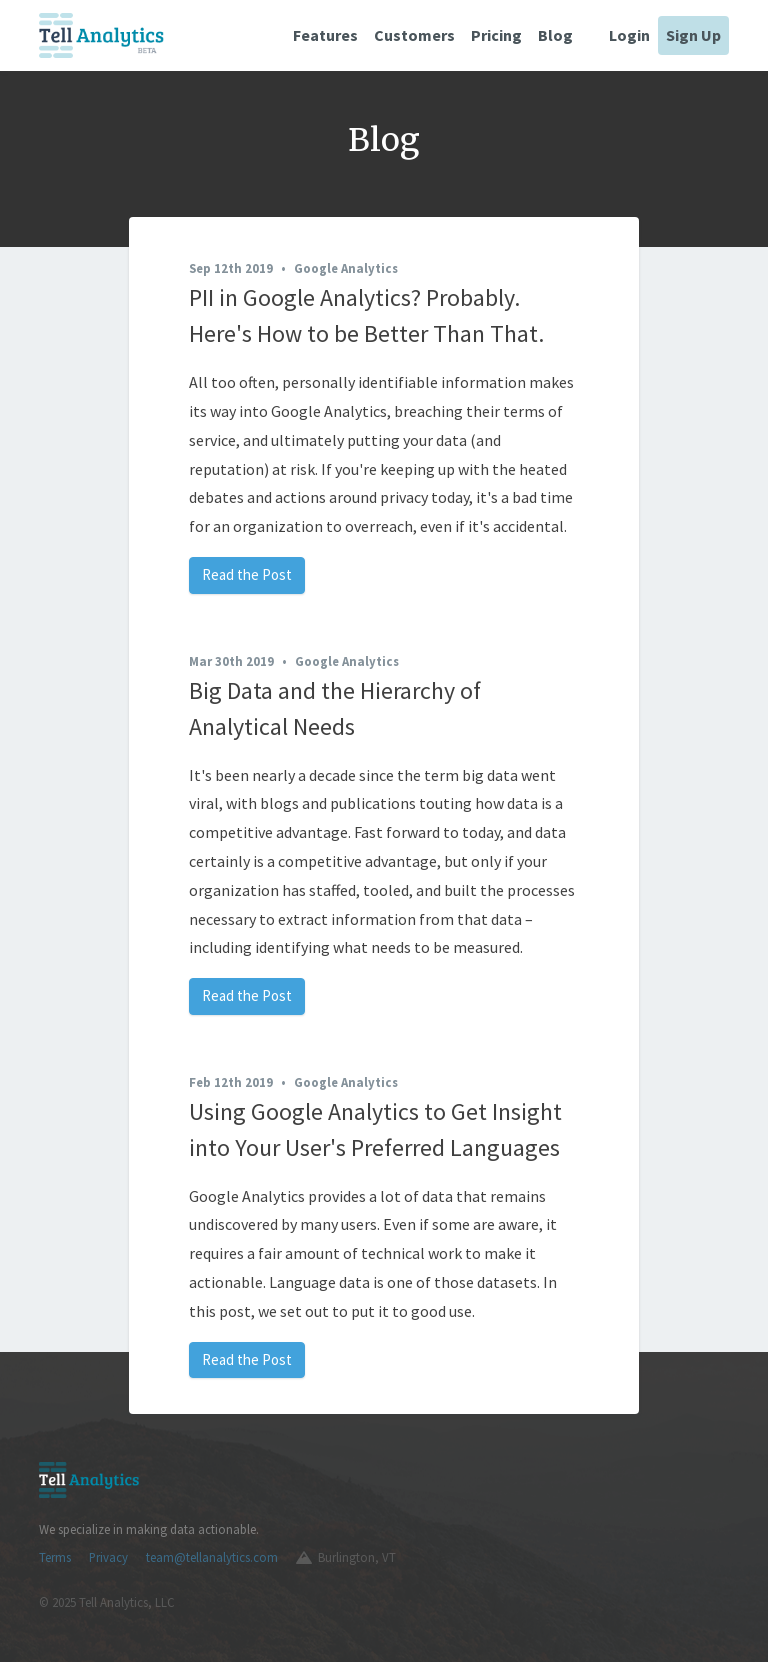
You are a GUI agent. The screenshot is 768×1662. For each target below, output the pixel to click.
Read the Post (247, 574)
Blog (555, 35)
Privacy (108, 1557)
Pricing (496, 35)
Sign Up (693, 35)
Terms (55, 1557)
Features (325, 35)
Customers (414, 35)
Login (629, 35)
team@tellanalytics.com (212, 1557)
